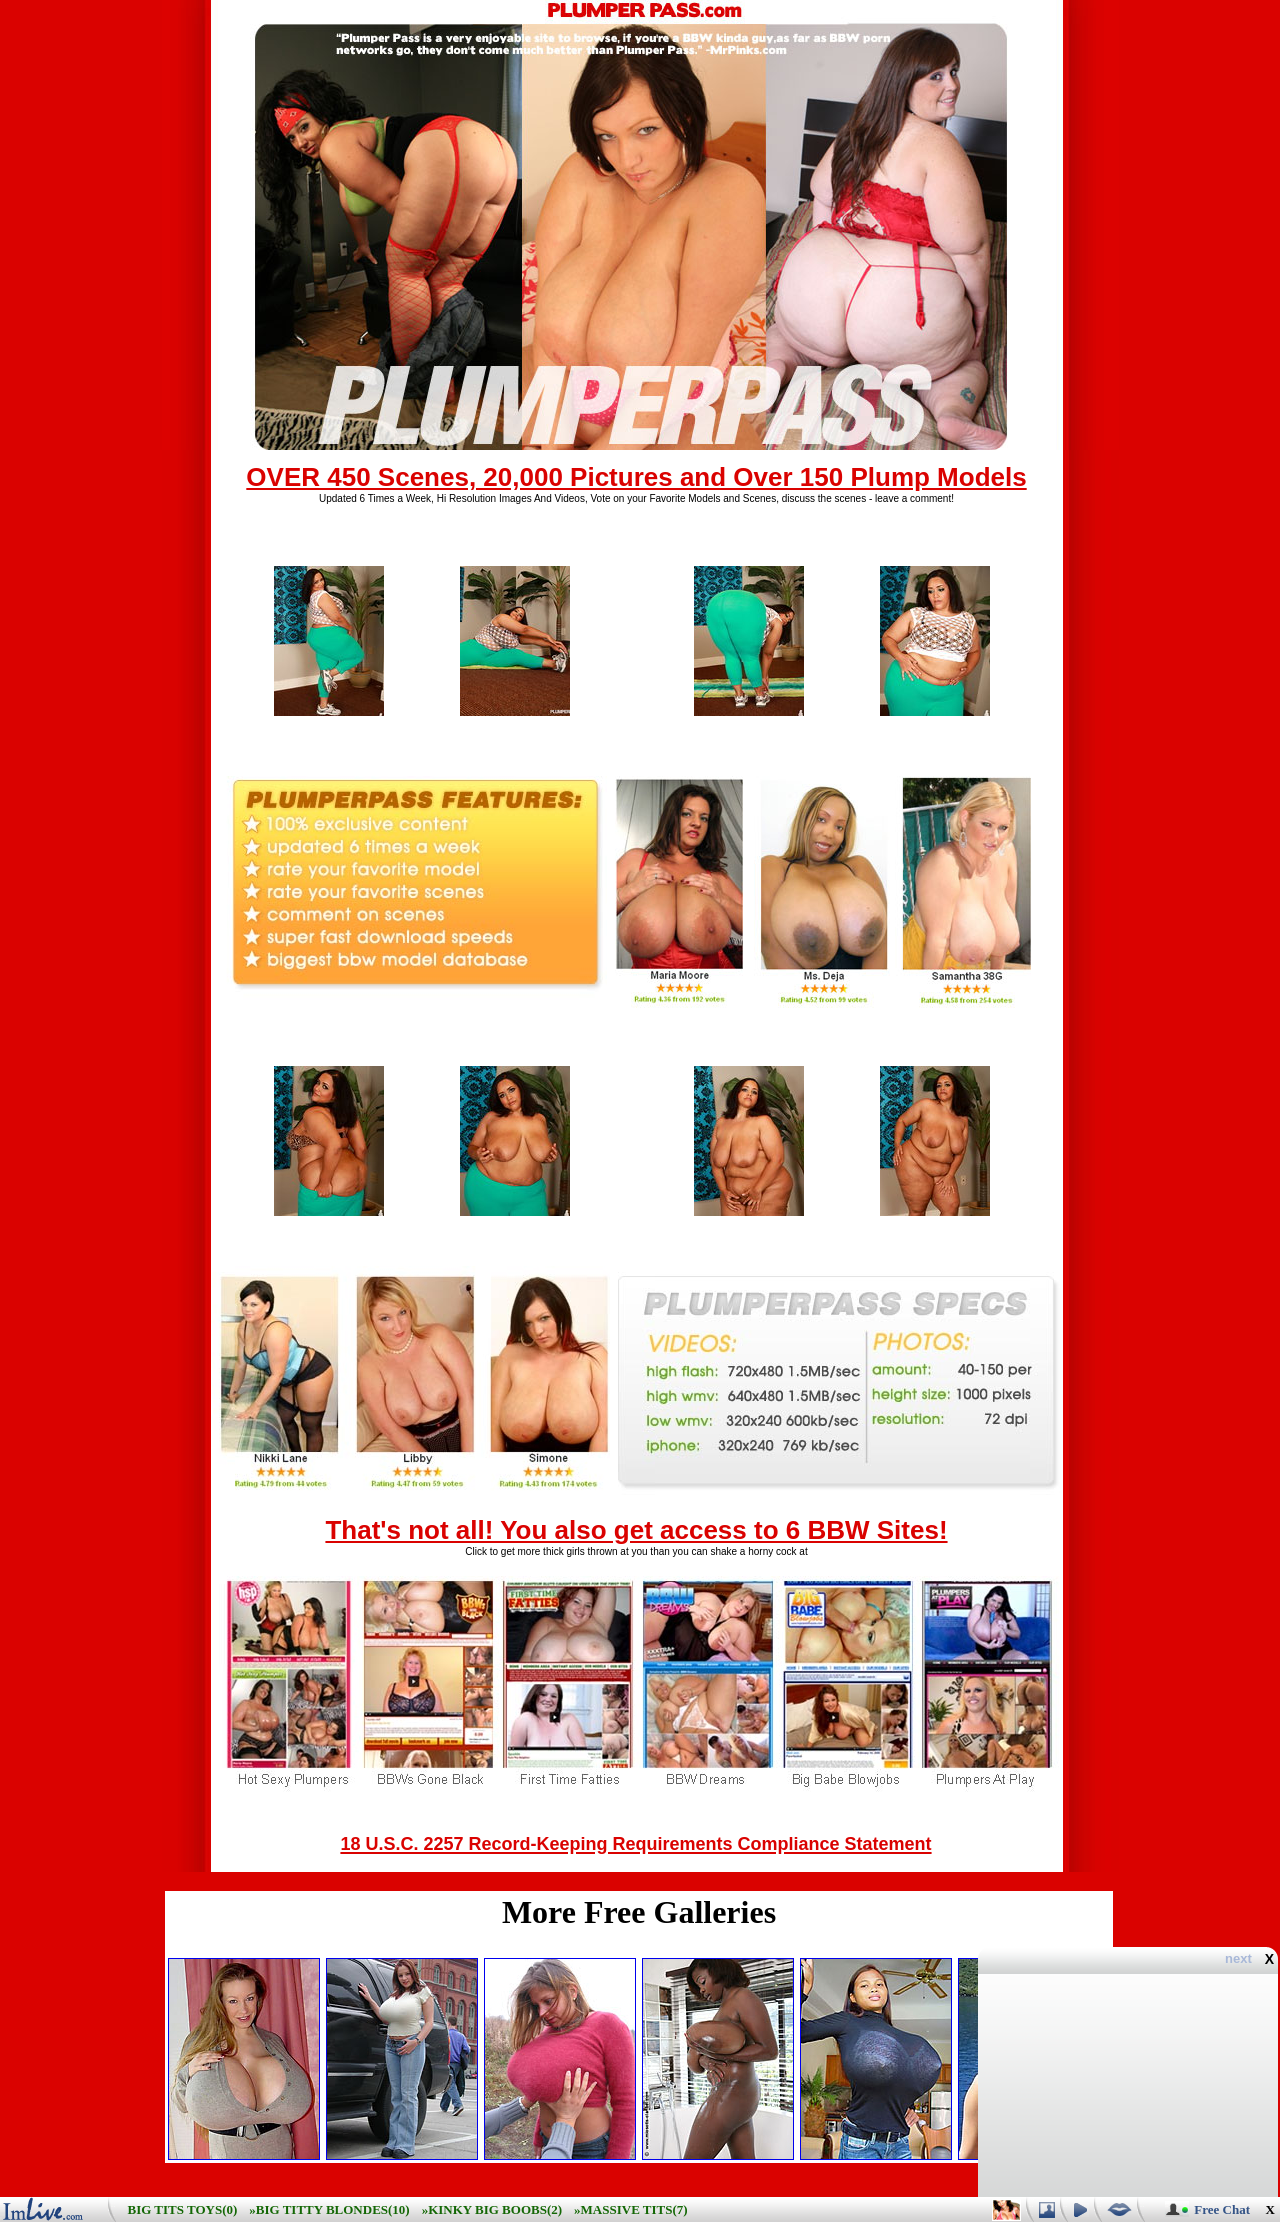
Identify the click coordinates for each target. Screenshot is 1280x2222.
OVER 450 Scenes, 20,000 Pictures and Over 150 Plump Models (636, 477)
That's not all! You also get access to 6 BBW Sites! (636, 1530)
